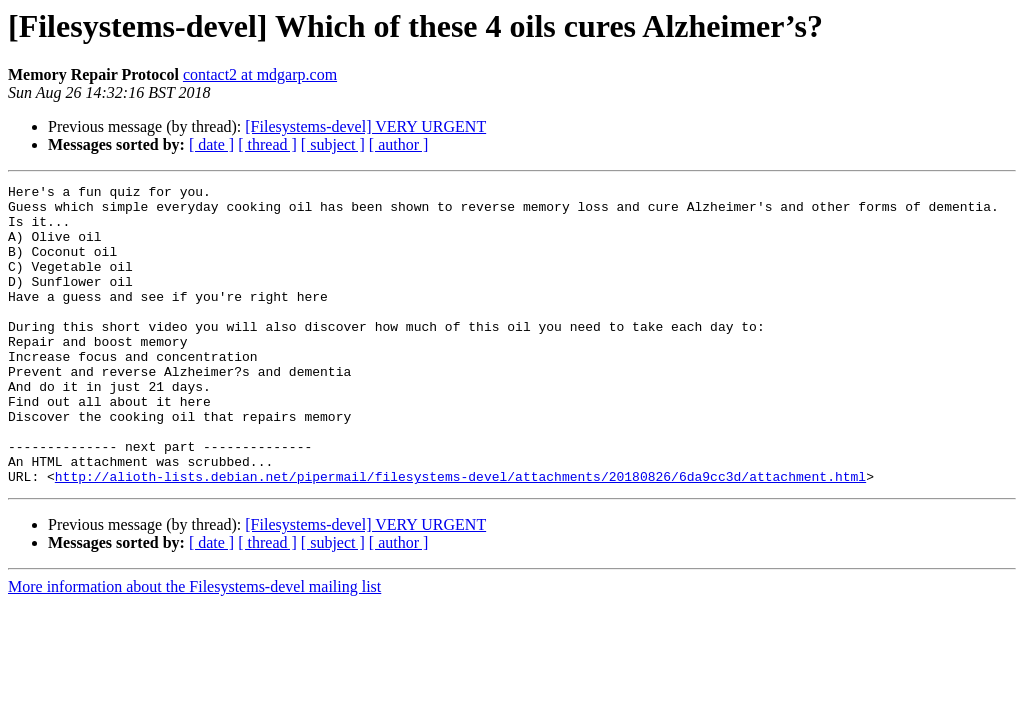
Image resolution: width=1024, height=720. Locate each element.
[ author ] (399, 144)
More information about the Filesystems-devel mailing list (194, 646)
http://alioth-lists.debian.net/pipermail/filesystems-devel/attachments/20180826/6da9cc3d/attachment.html (460, 536)
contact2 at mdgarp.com (260, 74)
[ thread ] (267, 144)
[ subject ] (333, 144)
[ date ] (211, 144)
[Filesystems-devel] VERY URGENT (365, 126)
